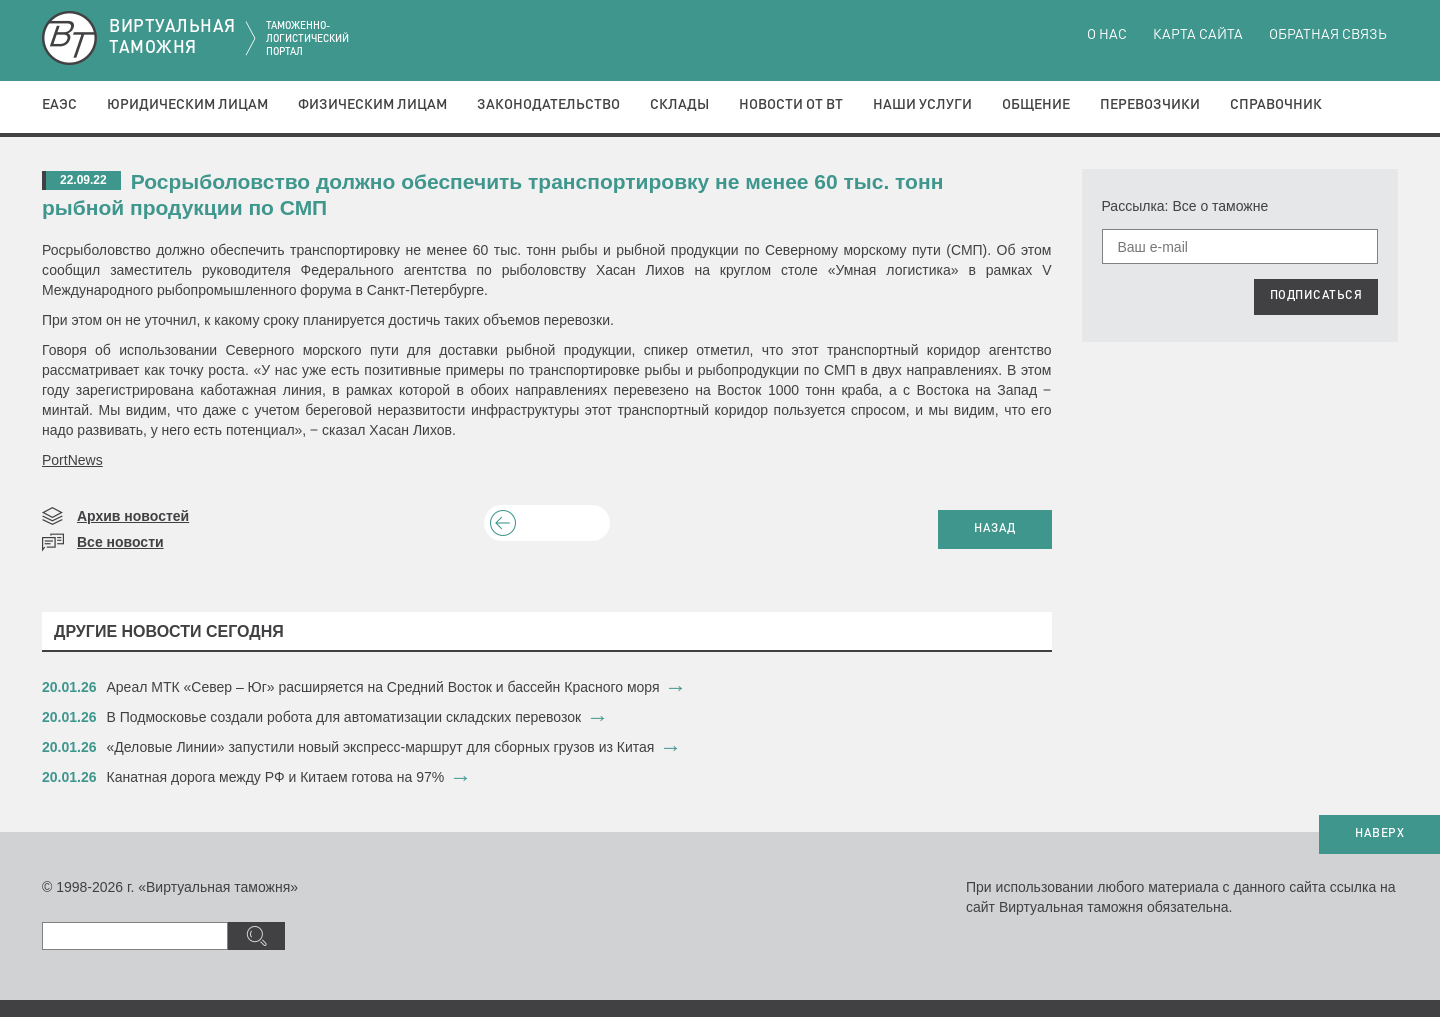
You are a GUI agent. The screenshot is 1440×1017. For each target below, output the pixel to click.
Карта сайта (1198, 35)
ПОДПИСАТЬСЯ (1316, 296)
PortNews (72, 460)
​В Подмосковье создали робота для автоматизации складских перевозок (344, 717)
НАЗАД (995, 529)
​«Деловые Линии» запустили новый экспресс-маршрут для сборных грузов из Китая (381, 747)
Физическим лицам (372, 105)
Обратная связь (1328, 35)
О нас (1107, 35)
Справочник (1276, 105)
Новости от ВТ (791, 105)
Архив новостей (133, 516)
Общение (1036, 105)
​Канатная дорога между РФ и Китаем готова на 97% (276, 777)
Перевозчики (1150, 105)
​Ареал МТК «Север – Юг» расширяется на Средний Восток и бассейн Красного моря (383, 687)
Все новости (120, 542)
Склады (679, 105)
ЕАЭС (59, 105)
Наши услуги (922, 105)
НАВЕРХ (1379, 834)
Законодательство (548, 105)
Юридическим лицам (187, 105)
